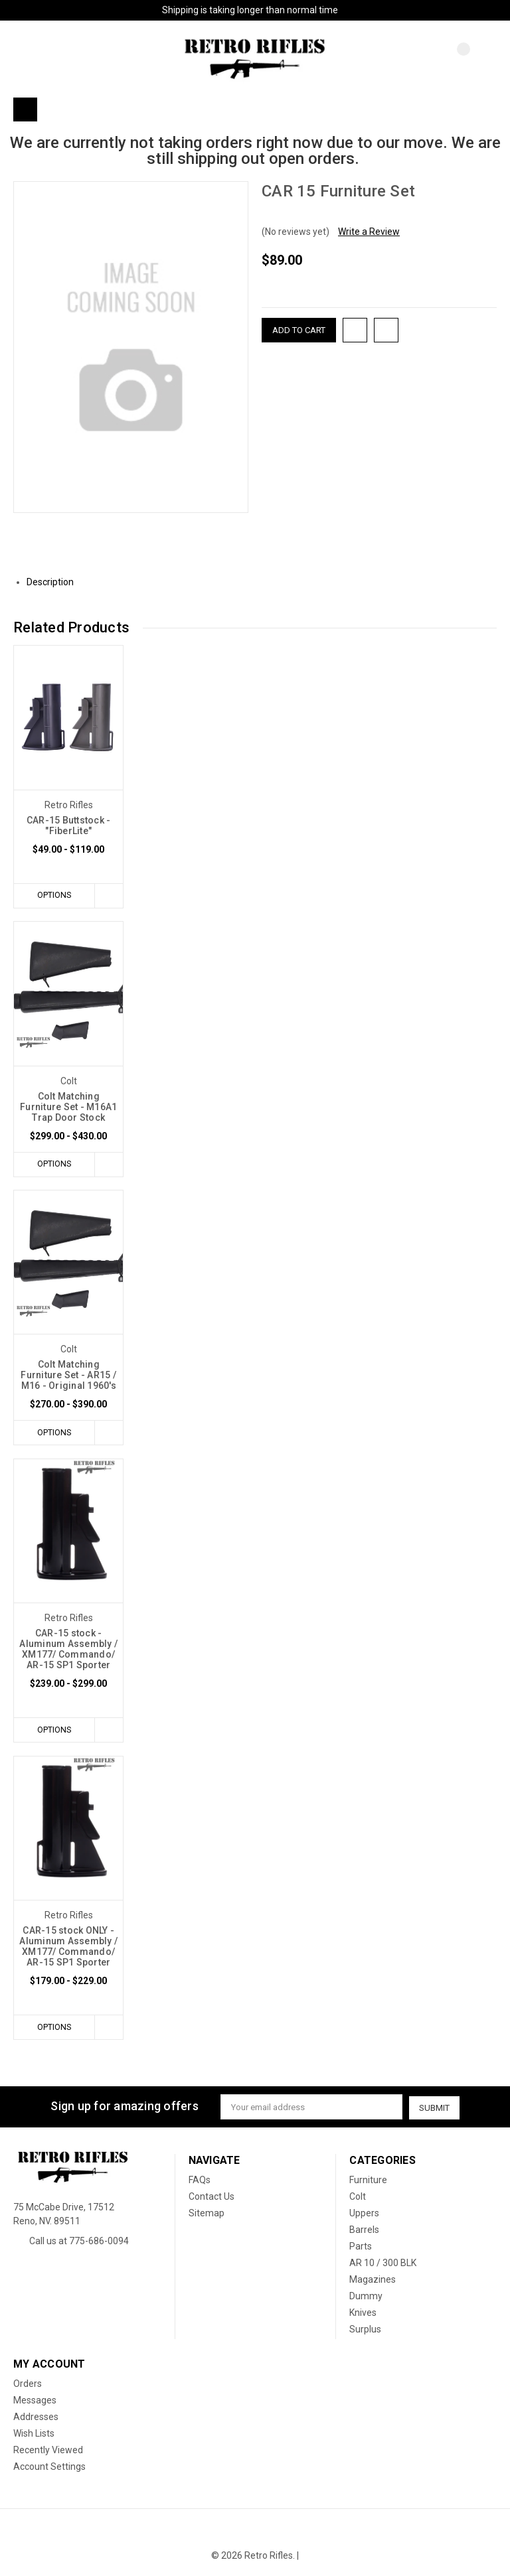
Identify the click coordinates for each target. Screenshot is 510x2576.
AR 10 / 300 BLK (382, 2263)
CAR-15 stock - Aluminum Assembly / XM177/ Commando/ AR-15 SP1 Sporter (68, 1650)
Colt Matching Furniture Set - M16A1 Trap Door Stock (68, 1107)
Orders (27, 2384)
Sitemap (206, 2213)
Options (53, 895)
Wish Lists (33, 2434)
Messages (34, 2401)
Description (55, 582)
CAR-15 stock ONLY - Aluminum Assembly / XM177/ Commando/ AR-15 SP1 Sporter (68, 1947)
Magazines (372, 2280)
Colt (357, 2197)
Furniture (368, 2180)
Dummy (365, 2296)
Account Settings (49, 2467)
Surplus (365, 2330)
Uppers (364, 2213)
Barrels (364, 2230)
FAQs (200, 2180)
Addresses (35, 2417)
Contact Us (211, 2197)
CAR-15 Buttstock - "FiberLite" (69, 825)
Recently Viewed (48, 2450)
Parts (360, 2247)
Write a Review (369, 231)
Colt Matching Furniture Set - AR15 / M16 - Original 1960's (68, 1376)
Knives (363, 2313)
